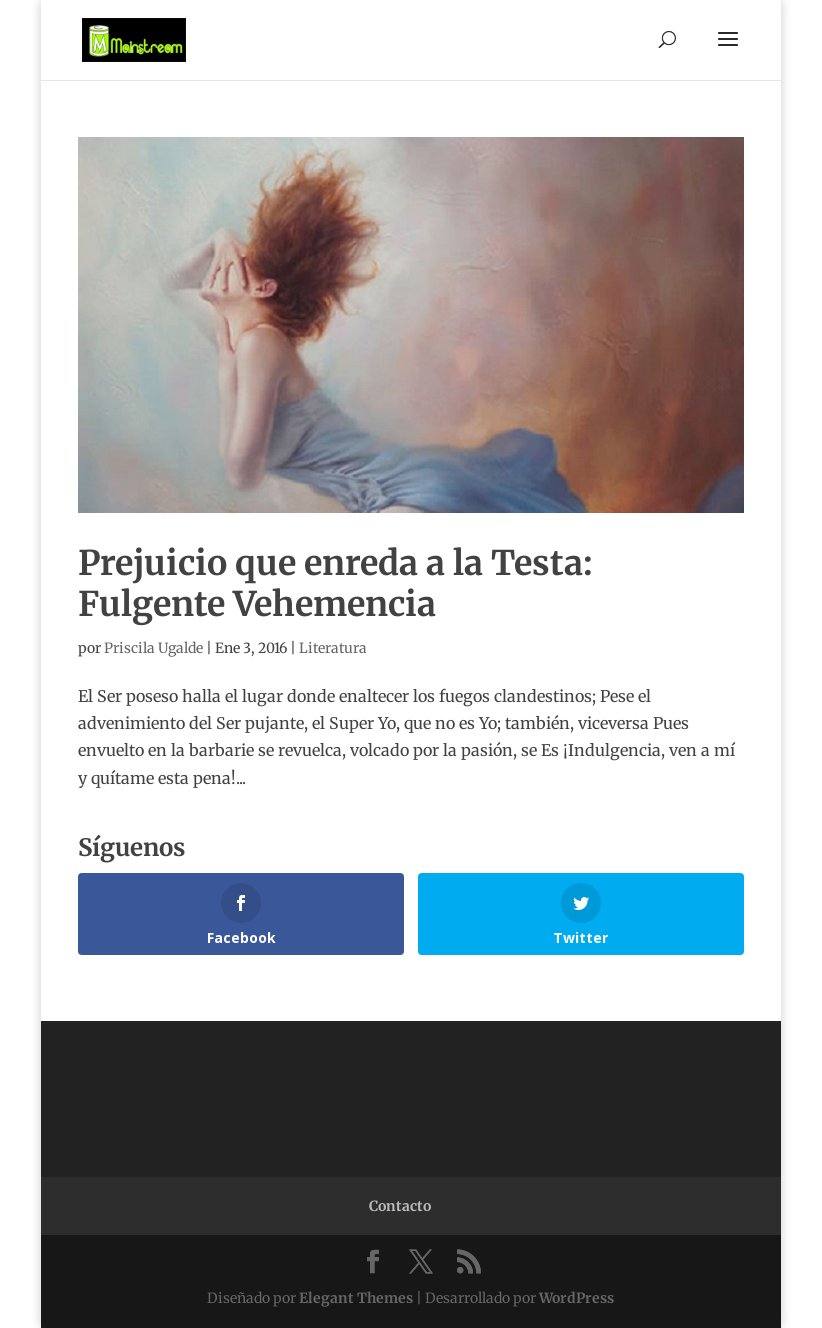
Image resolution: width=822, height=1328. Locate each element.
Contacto (400, 1206)
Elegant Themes (356, 1298)
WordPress (576, 1298)
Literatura (333, 648)
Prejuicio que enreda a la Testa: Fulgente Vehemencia (335, 583)
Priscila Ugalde (153, 648)
